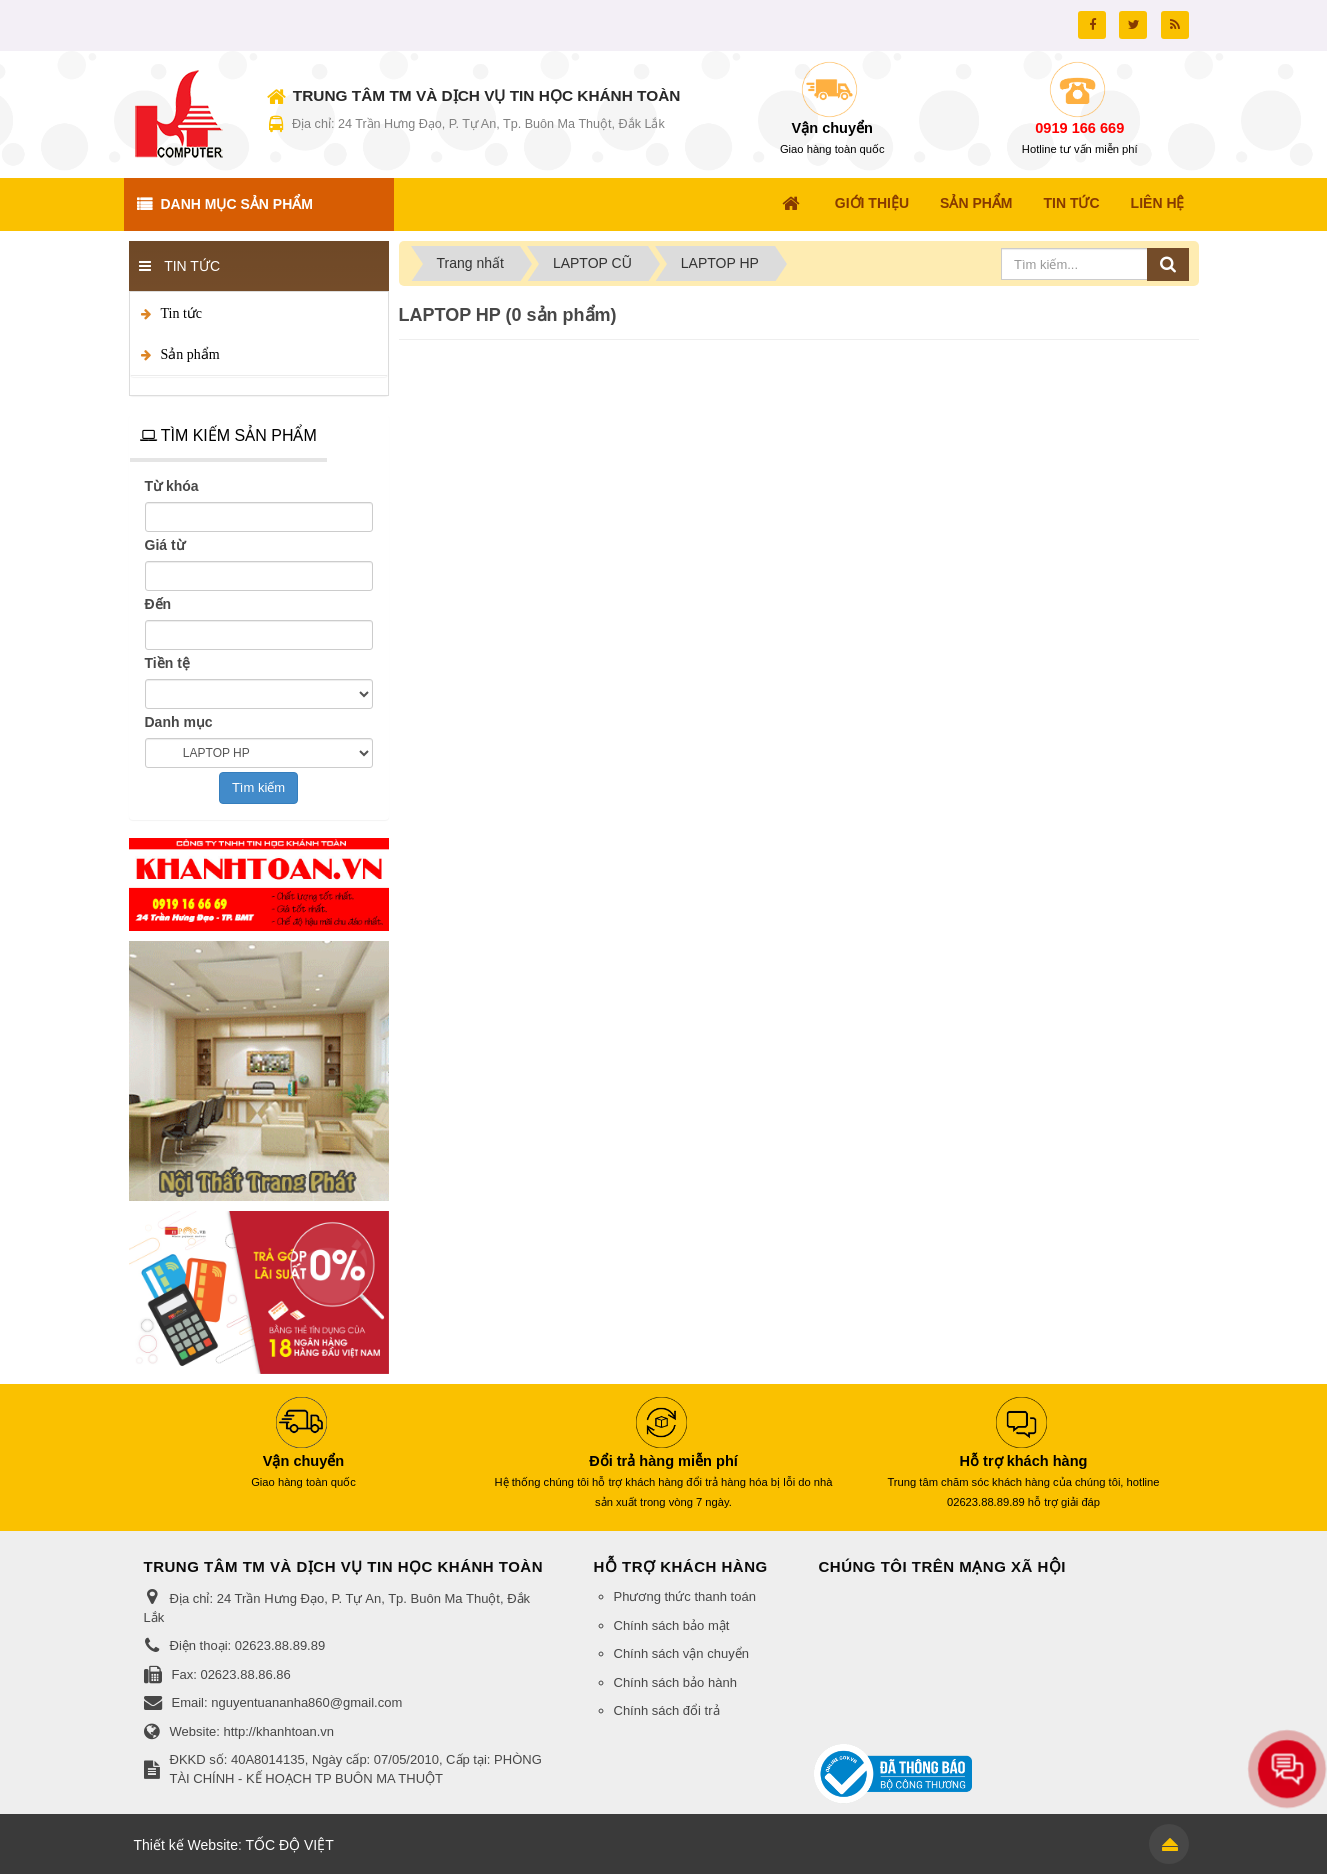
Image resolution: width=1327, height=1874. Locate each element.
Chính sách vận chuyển (681, 1653)
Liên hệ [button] (1158, 203)
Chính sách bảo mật (672, 1625)
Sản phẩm (190, 354)
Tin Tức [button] (1072, 203)
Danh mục (179, 722)
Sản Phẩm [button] (976, 203)
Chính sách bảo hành (675, 1682)
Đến (158, 604)
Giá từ (165, 545)
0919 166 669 (1079, 128)
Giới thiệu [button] (872, 203)
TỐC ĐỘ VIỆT (289, 1845)
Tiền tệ (167, 663)
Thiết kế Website (186, 1845)
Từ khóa (172, 486)
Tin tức (182, 313)
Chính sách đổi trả (667, 1710)
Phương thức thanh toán (685, 1596)
